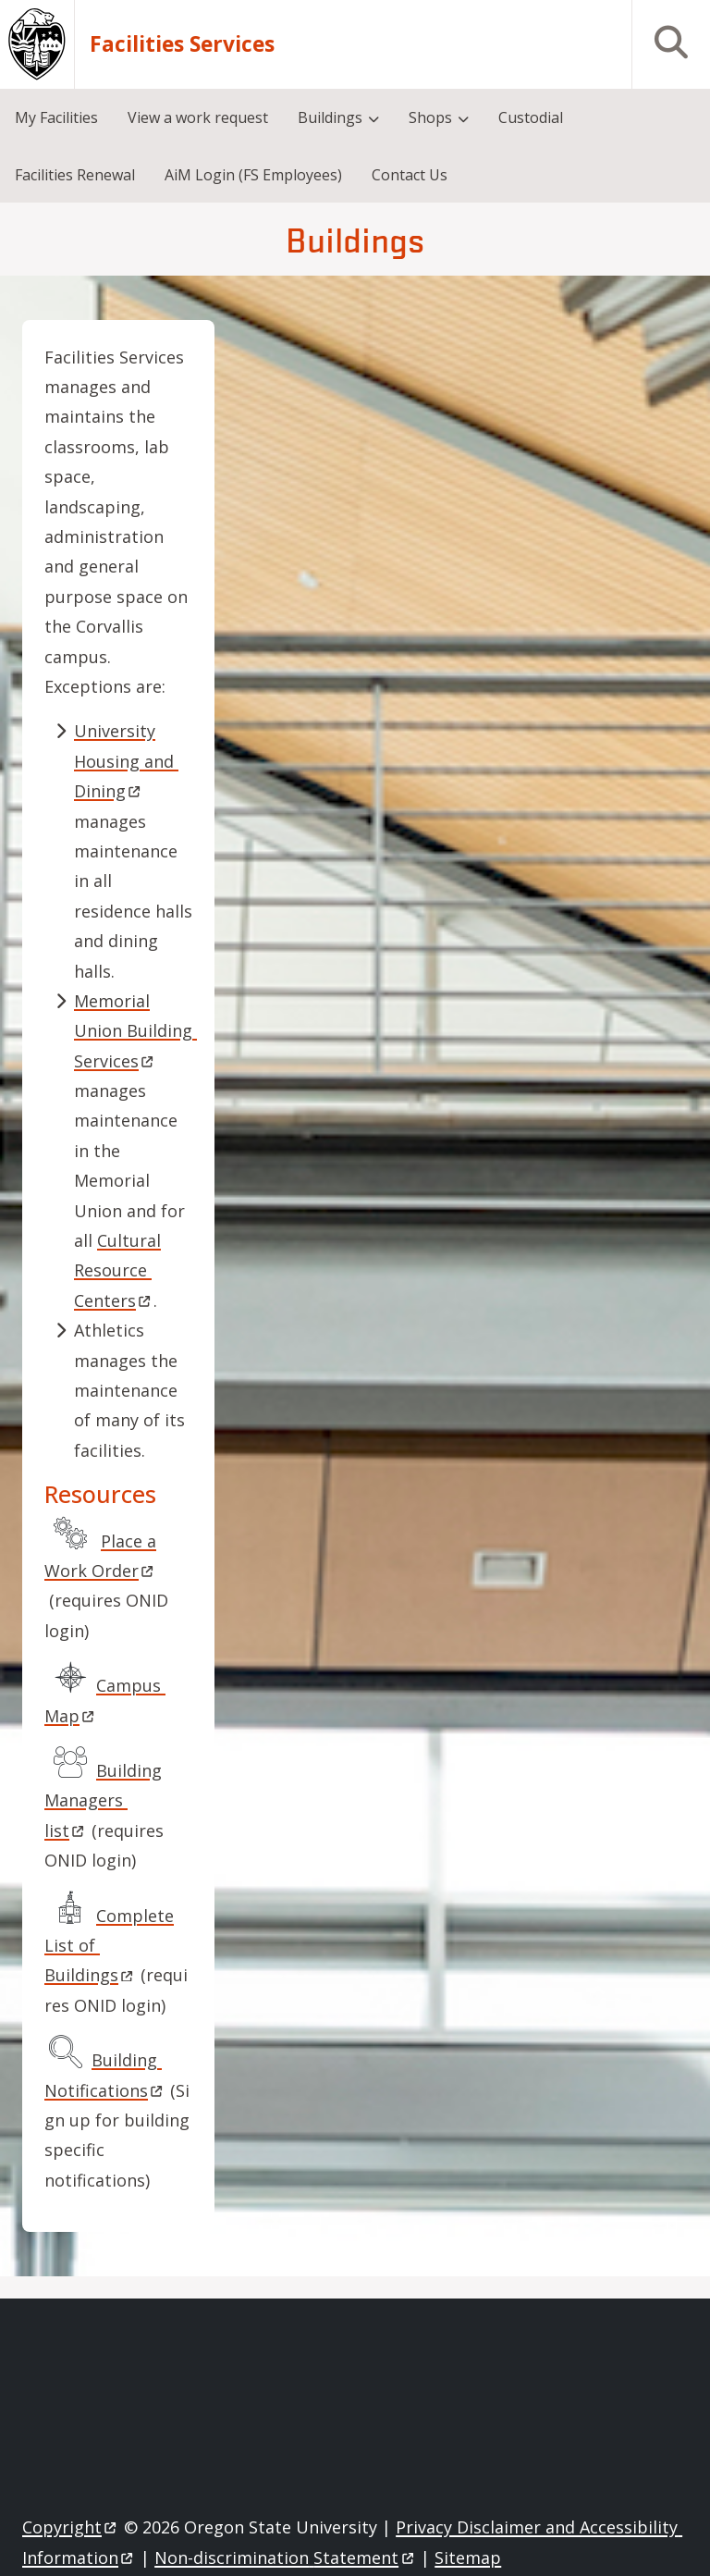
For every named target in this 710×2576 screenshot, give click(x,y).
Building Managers (103, 1800)
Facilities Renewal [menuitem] (75, 175)
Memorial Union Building (135, 1031)
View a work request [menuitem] (198, 117)
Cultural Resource (117, 1270)
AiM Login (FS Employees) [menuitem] (253, 175)
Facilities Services (182, 44)
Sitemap (468, 2557)
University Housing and (126, 761)
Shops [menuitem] (430, 117)
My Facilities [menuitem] (56, 117)
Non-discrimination (285, 2557)
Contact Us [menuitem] (409, 175)
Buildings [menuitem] (330, 117)
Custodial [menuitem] (530, 117)
